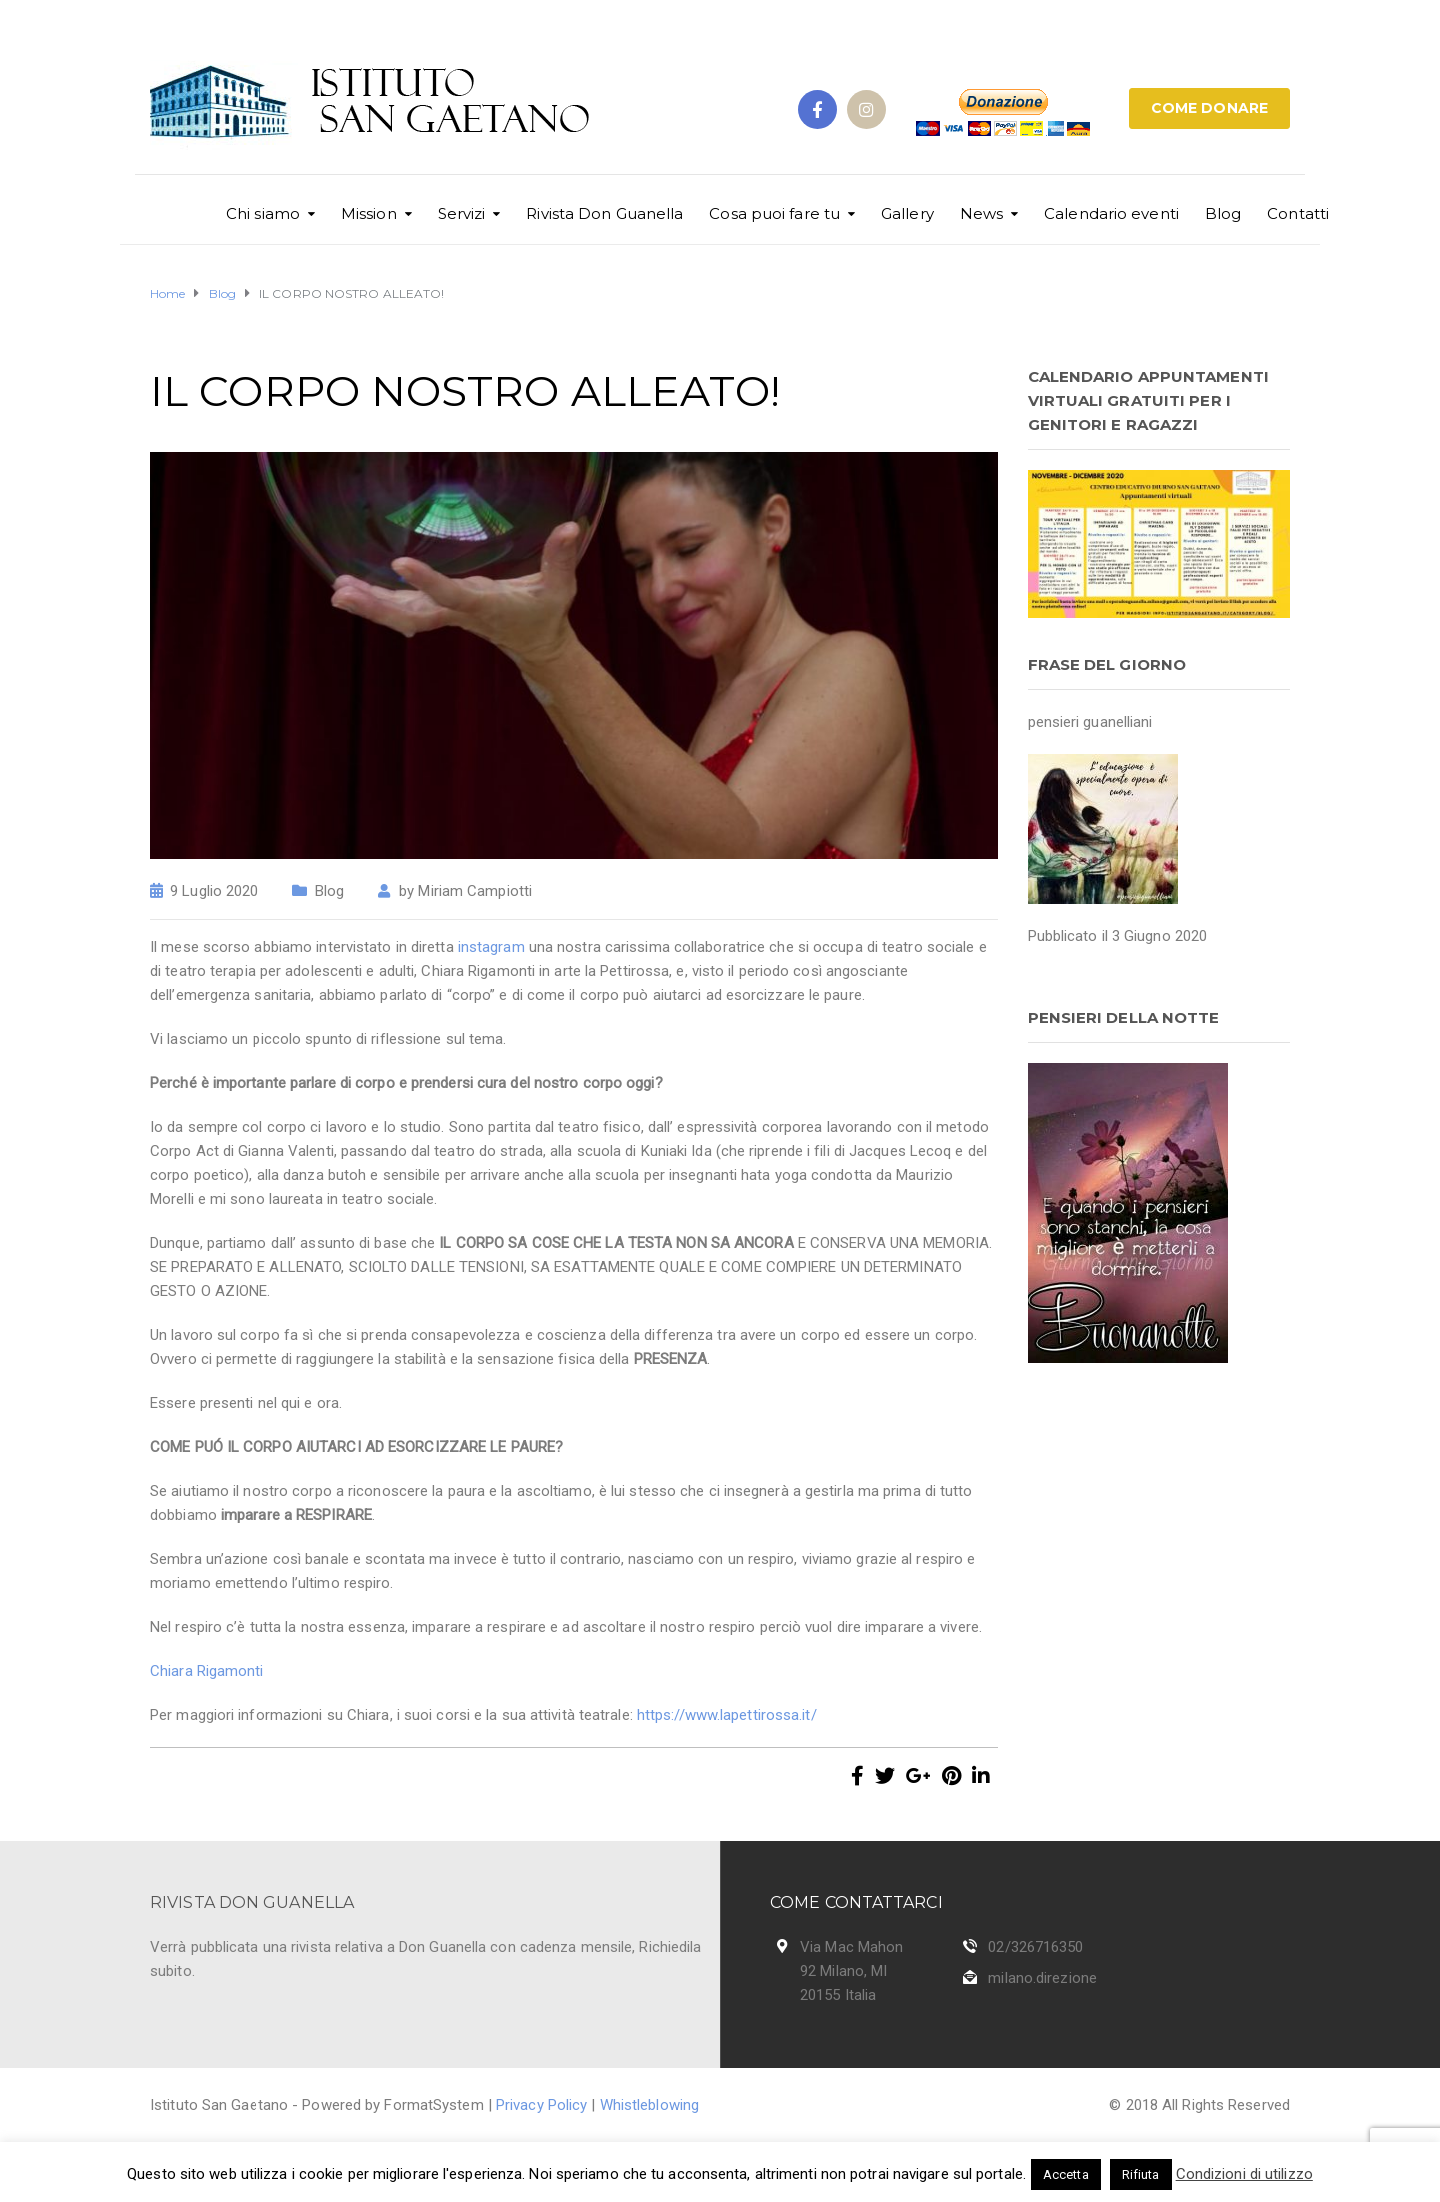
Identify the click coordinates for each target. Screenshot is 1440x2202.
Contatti (1298, 213)
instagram (491, 947)
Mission (369, 213)
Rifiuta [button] (1141, 2174)
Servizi (462, 213)
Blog (1223, 213)
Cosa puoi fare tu (774, 213)
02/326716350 (1035, 1947)
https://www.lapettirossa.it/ (727, 1715)
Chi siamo (263, 213)
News (981, 213)
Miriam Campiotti (475, 891)
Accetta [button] (1066, 2174)
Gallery (907, 213)
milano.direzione (1042, 1978)
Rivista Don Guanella (604, 213)
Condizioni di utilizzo (1244, 2174)
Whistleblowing (649, 2105)
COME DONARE (1209, 108)
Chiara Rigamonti (207, 1671)
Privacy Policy (541, 2105)
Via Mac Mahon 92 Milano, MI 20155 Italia (851, 1971)
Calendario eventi (1111, 213)
